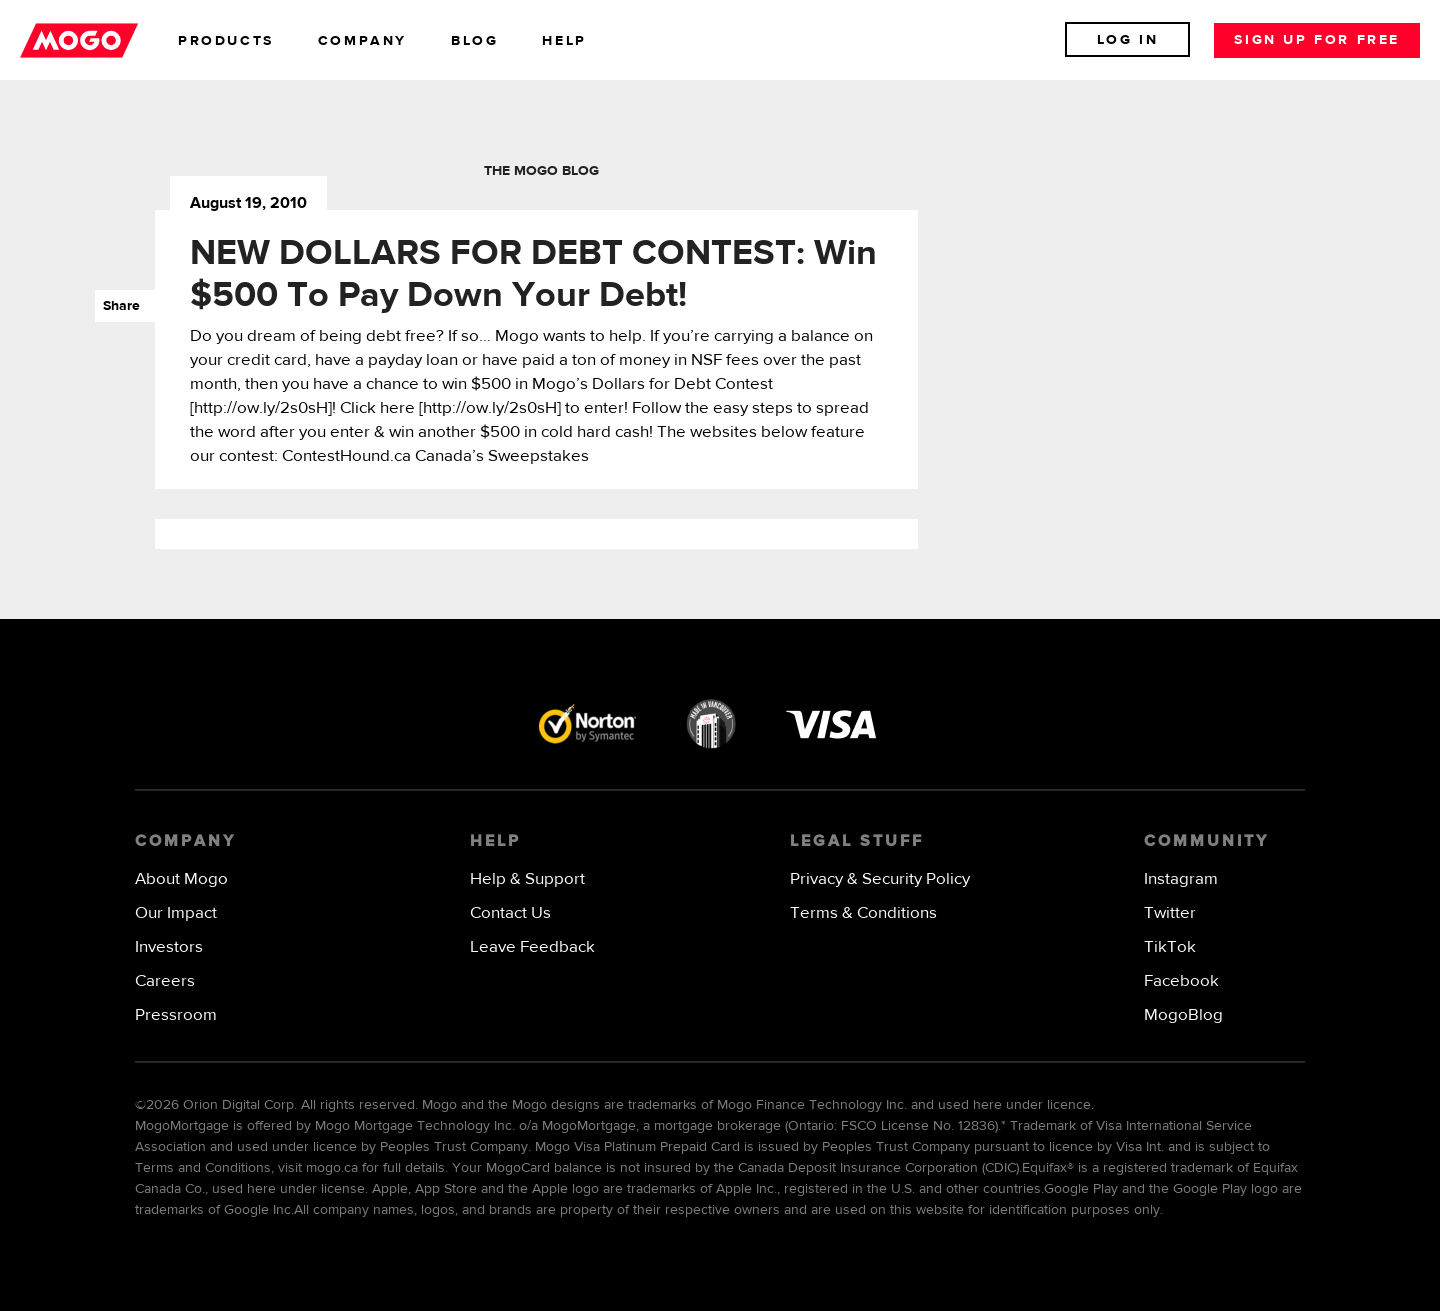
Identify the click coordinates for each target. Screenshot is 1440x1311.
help (564, 41)
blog (474, 41)
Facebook (1181, 981)
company (362, 41)
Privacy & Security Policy (880, 879)
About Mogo (181, 879)
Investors (169, 947)
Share (117, 306)
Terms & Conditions (863, 913)
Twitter (1170, 913)
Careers (165, 981)
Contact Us (510, 913)
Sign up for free (1317, 40)
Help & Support (527, 879)
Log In (1128, 40)
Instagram (1181, 879)
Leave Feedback (532, 947)
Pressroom (176, 1015)
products (226, 41)
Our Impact (176, 913)
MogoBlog (1183, 1015)
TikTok (1170, 947)
